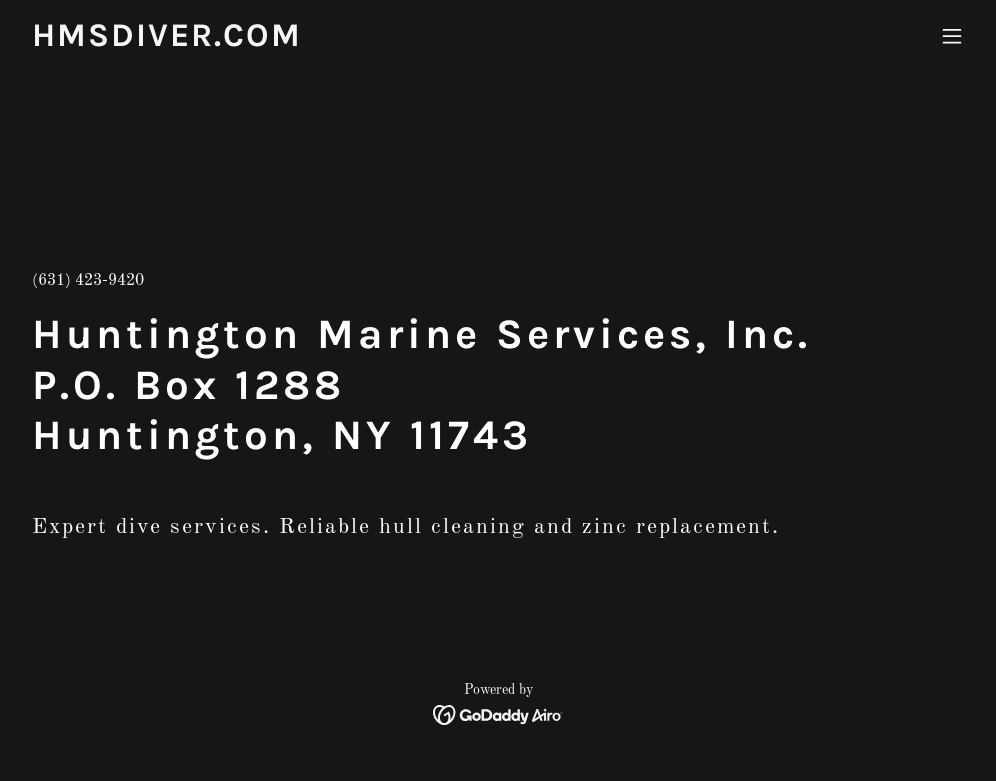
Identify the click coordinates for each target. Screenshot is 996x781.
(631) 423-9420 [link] (88, 281)
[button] (952, 36)
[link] (167, 42)
